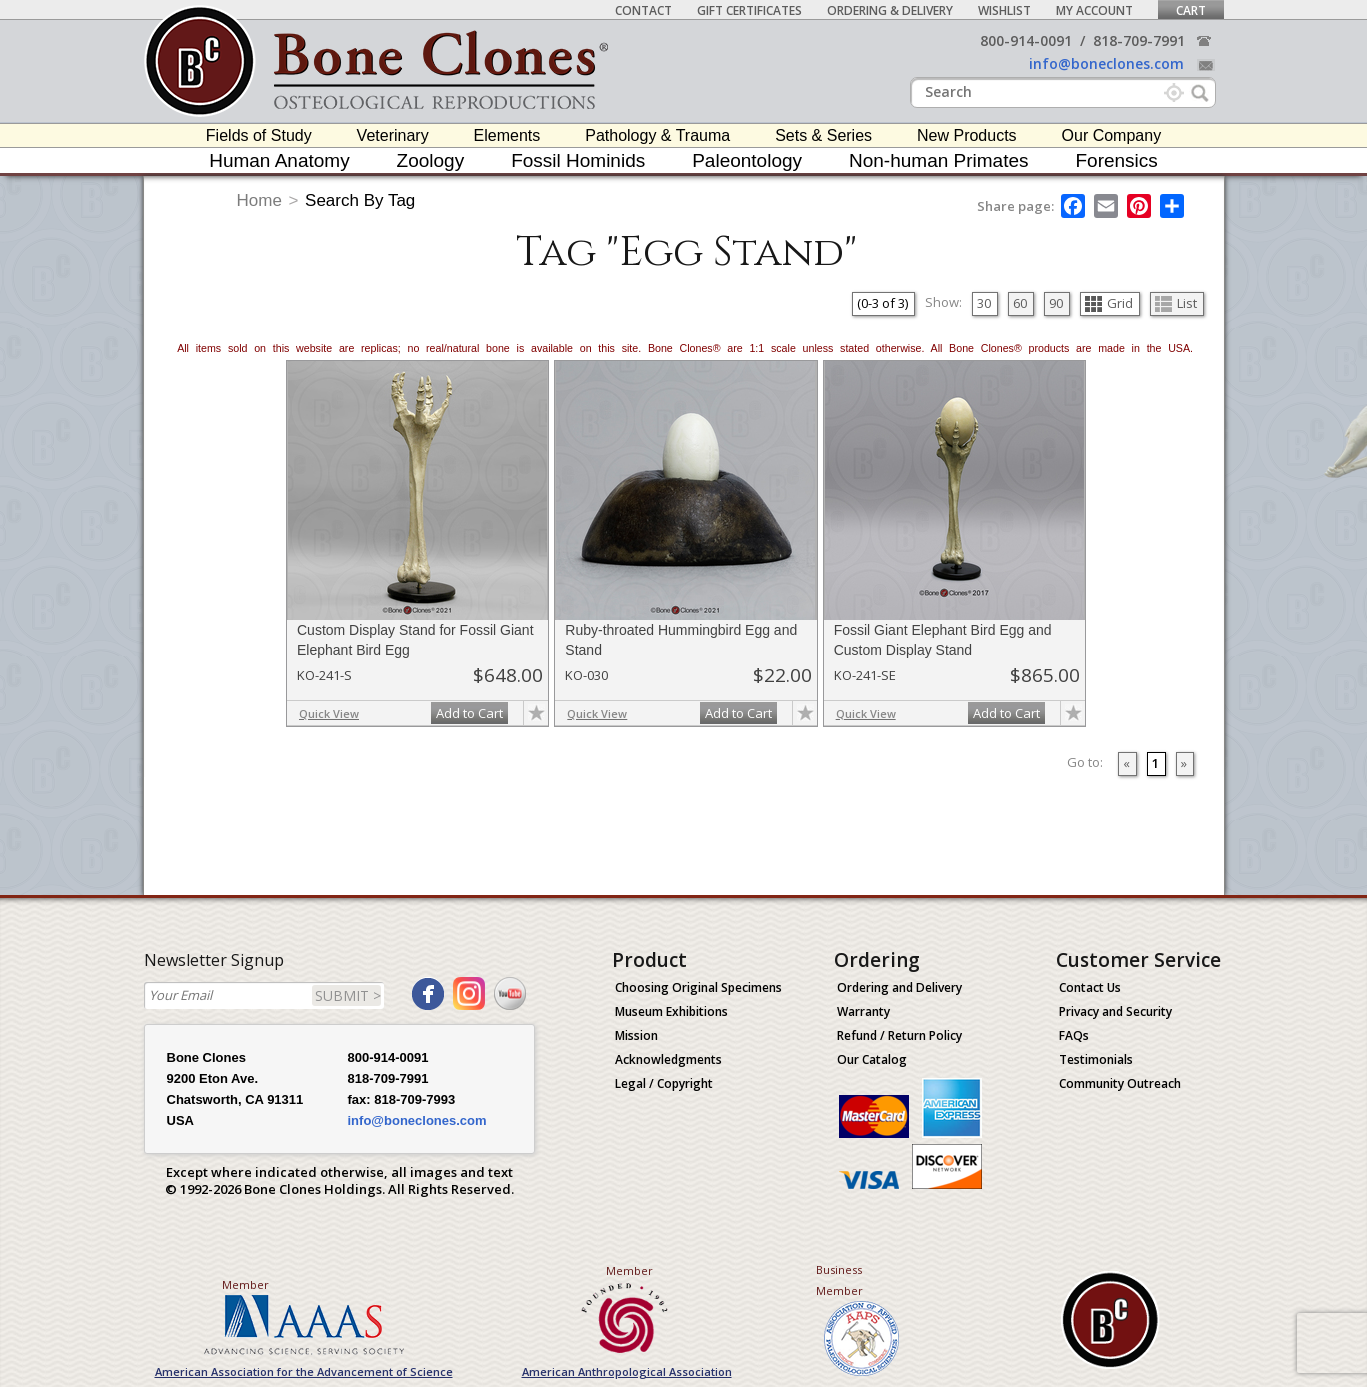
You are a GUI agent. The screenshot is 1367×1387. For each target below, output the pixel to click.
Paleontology (747, 160)
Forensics (1116, 160)
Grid (1109, 303)
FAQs (1074, 1035)
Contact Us (1090, 987)
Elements (507, 135)
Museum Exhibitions (671, 1011)
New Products (967, 135)
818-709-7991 (1139, 40)
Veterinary (393, 135)
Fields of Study (259, 135)
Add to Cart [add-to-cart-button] (469, 713)
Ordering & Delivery (890, 10)
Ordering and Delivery (899, 987)
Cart (1191, 10)
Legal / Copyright (664, 1083)
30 (984, 303)
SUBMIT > (348, 995)
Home (259, 200)
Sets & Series (823, 135)
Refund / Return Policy (899, 1035)
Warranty (863, 1011)
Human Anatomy (279, 160)
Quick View (329, 713)
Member (245, 1284)
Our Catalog (872, 1059)
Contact (643, 10)
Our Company (1112, 135)
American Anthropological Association (627, 1371)
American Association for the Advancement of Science (304, 1371)
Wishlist (1004, 10)
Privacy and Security (1115, 1011)
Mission (636, 1035)
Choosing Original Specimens (698, 987)
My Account (1094, 10)
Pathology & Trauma (657, 135)
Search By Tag (360, 200)
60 (1020, 303)
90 (1056, 303)
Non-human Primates (939, 160)
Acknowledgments (668, 1059)
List (1176, 303)
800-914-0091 (1026, 40)
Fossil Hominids (578, 160)
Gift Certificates (749, 10)
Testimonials (1096, 1059)
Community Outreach (1120, 1083)
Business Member (839, 1280)
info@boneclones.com (1106, 63)
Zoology (431, 160)
